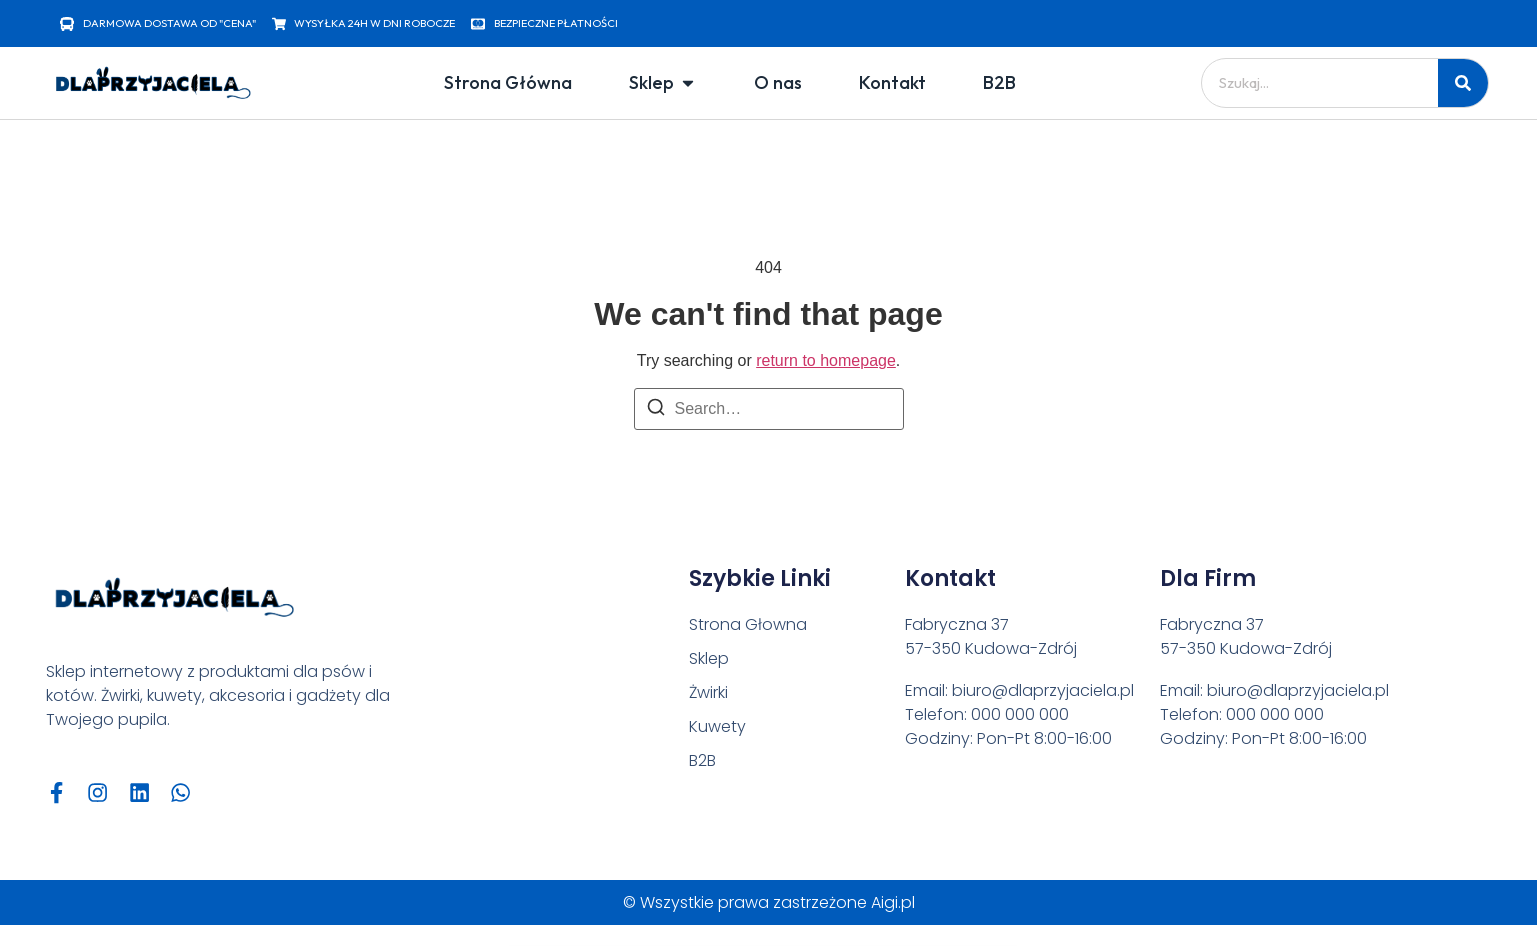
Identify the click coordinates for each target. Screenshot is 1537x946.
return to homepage (826, 360)
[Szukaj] (1463, 83)
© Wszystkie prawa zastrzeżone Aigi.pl (769, 904)
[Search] (656, 410)
